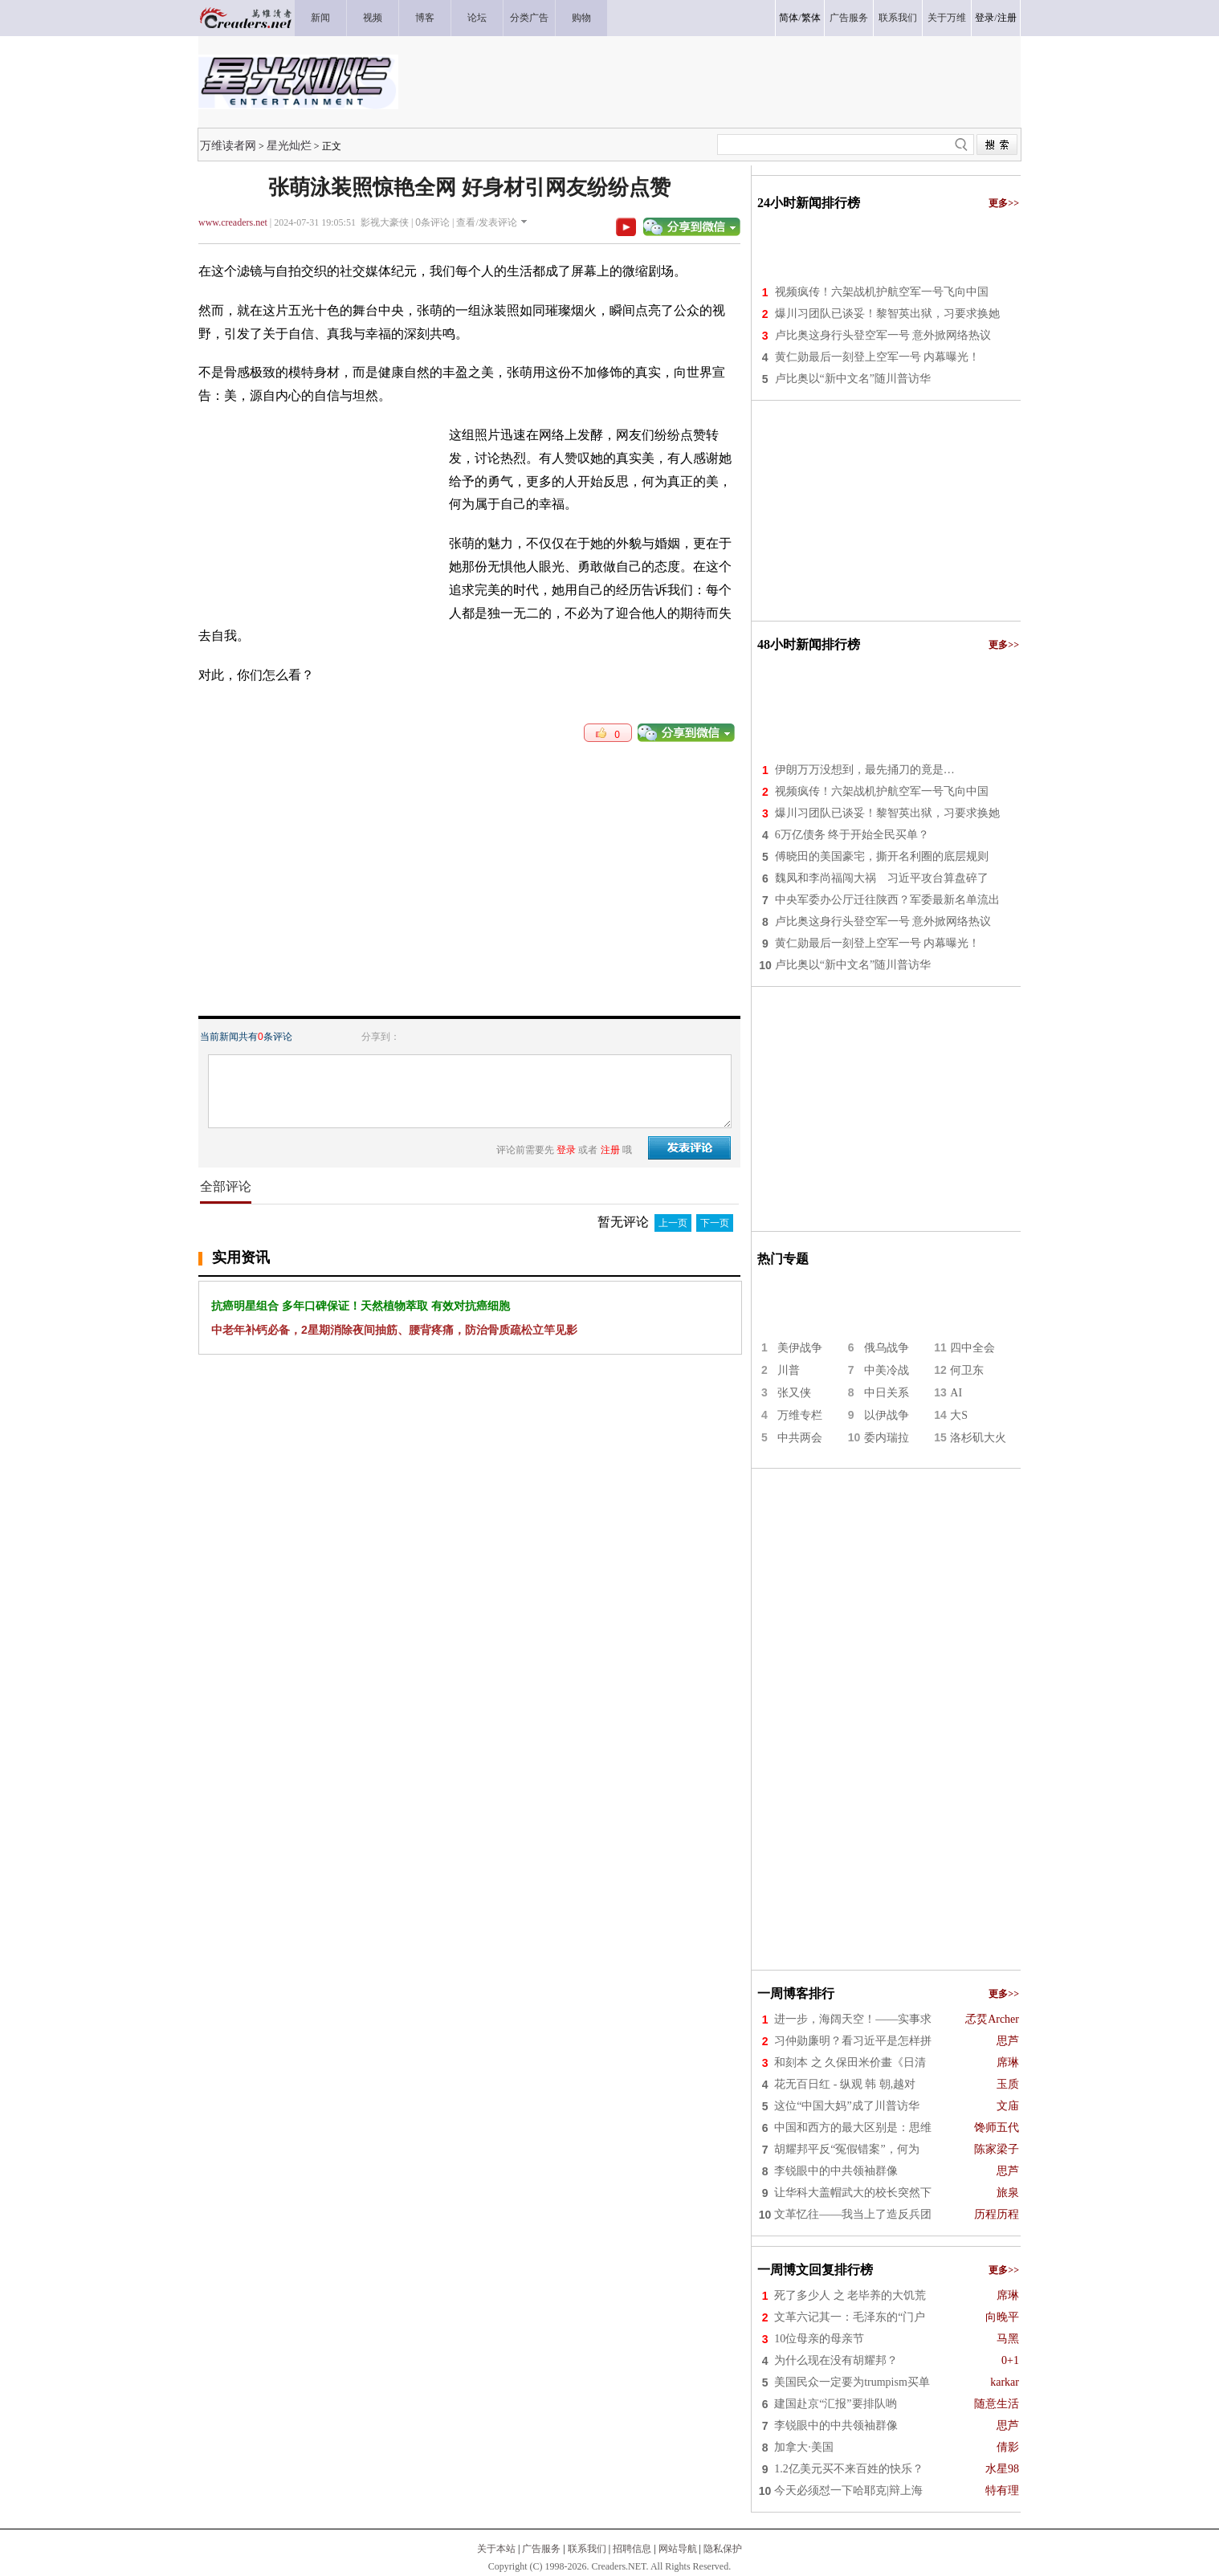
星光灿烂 (289, 145)
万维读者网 (228, 145)
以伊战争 (886, 1415)
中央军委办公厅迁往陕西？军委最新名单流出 (887, 900)
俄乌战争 (886, 1348)
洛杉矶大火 (978, 1438)
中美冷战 (886, 1370)
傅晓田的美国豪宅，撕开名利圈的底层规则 (882, 856)
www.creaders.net (232, 222)
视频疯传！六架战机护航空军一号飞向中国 (882, 292)
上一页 (672, 1223)
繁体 (811, 17)
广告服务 (541, 2548)
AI (956, 1393)
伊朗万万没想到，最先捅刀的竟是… (865, 770)
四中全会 (972, 1348)
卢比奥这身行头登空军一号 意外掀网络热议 (883, 335)
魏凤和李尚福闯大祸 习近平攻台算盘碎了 (882, 878)
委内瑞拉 (886, 1438)
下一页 (714, 1223)
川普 (788, 1370)
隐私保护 (722, 2548)
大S (959, 1415)
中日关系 (886, 1393)
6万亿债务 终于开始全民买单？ (852, 835)
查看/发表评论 (486, 222)
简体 (788, 17)
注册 (1007, 17)
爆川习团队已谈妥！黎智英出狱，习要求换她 (887, 314)
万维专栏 (799, 1415)
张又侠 (794, 1393)
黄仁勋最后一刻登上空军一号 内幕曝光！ (877, 357)
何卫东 (967, 1370)
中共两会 (799, 1438)
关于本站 (496, 2548)
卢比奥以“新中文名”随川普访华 (853, 379)
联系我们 (587, 2548)
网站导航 (677, 2548)
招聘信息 (632, 2548)
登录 (984, 17)
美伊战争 (799, 1348)
